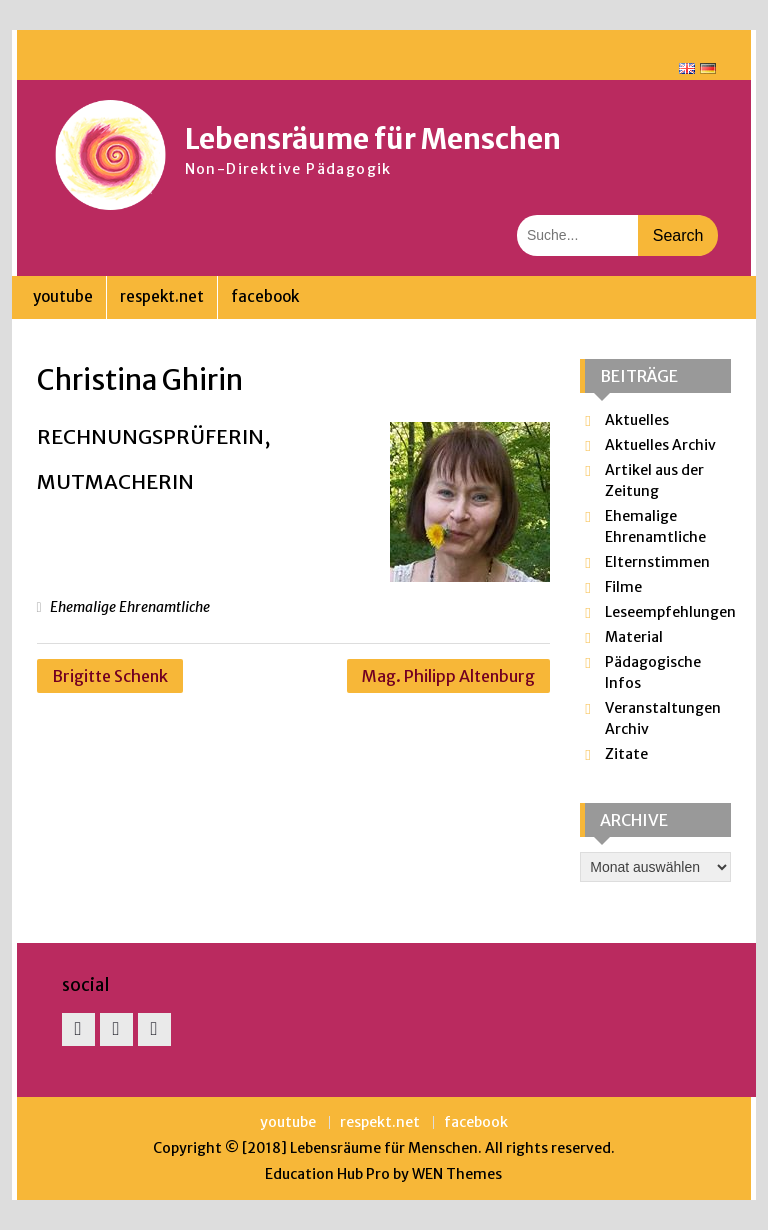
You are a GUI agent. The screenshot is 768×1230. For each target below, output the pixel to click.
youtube (63, 296)
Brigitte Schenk (110, 676)
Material (634, 637)
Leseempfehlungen (670, 612)
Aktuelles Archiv (660, 445)
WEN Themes (457, 1174)
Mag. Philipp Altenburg (448, 676)
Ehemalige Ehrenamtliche (130, 607)
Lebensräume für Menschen (373, 139)
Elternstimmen (657, 562)
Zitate (626, 754)
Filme (623, 587)
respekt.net (162, 296)
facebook (265, 296)
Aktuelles (637, 420)
